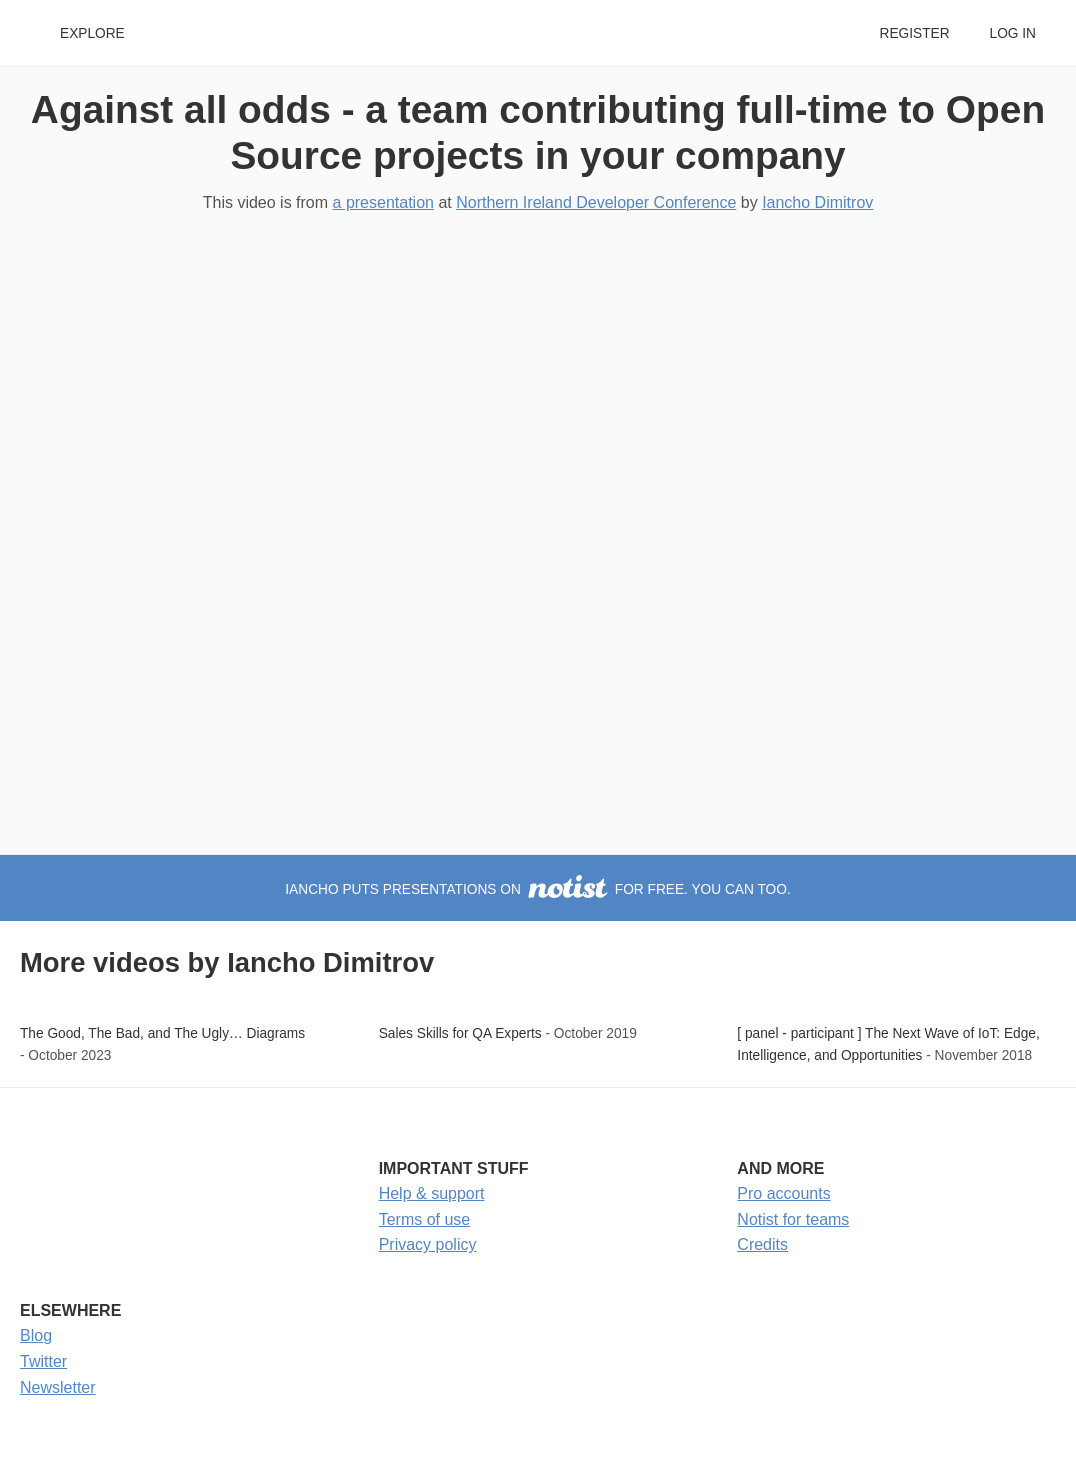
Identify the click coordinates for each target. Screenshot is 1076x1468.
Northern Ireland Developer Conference (596, 202)
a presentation (383, 202)
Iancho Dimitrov (817, 202)
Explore (92, 33)
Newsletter (58, 1387)
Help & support (432, 1193)
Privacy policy (428, 1244)
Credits (762, 1244)
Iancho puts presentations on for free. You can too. (537, 889)
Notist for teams (793, 1219)
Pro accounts (783, 1193)
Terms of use (425, 1219)
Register (914, 33)
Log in (1013, 33)
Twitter (43, 1361)
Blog (36, 1335)
